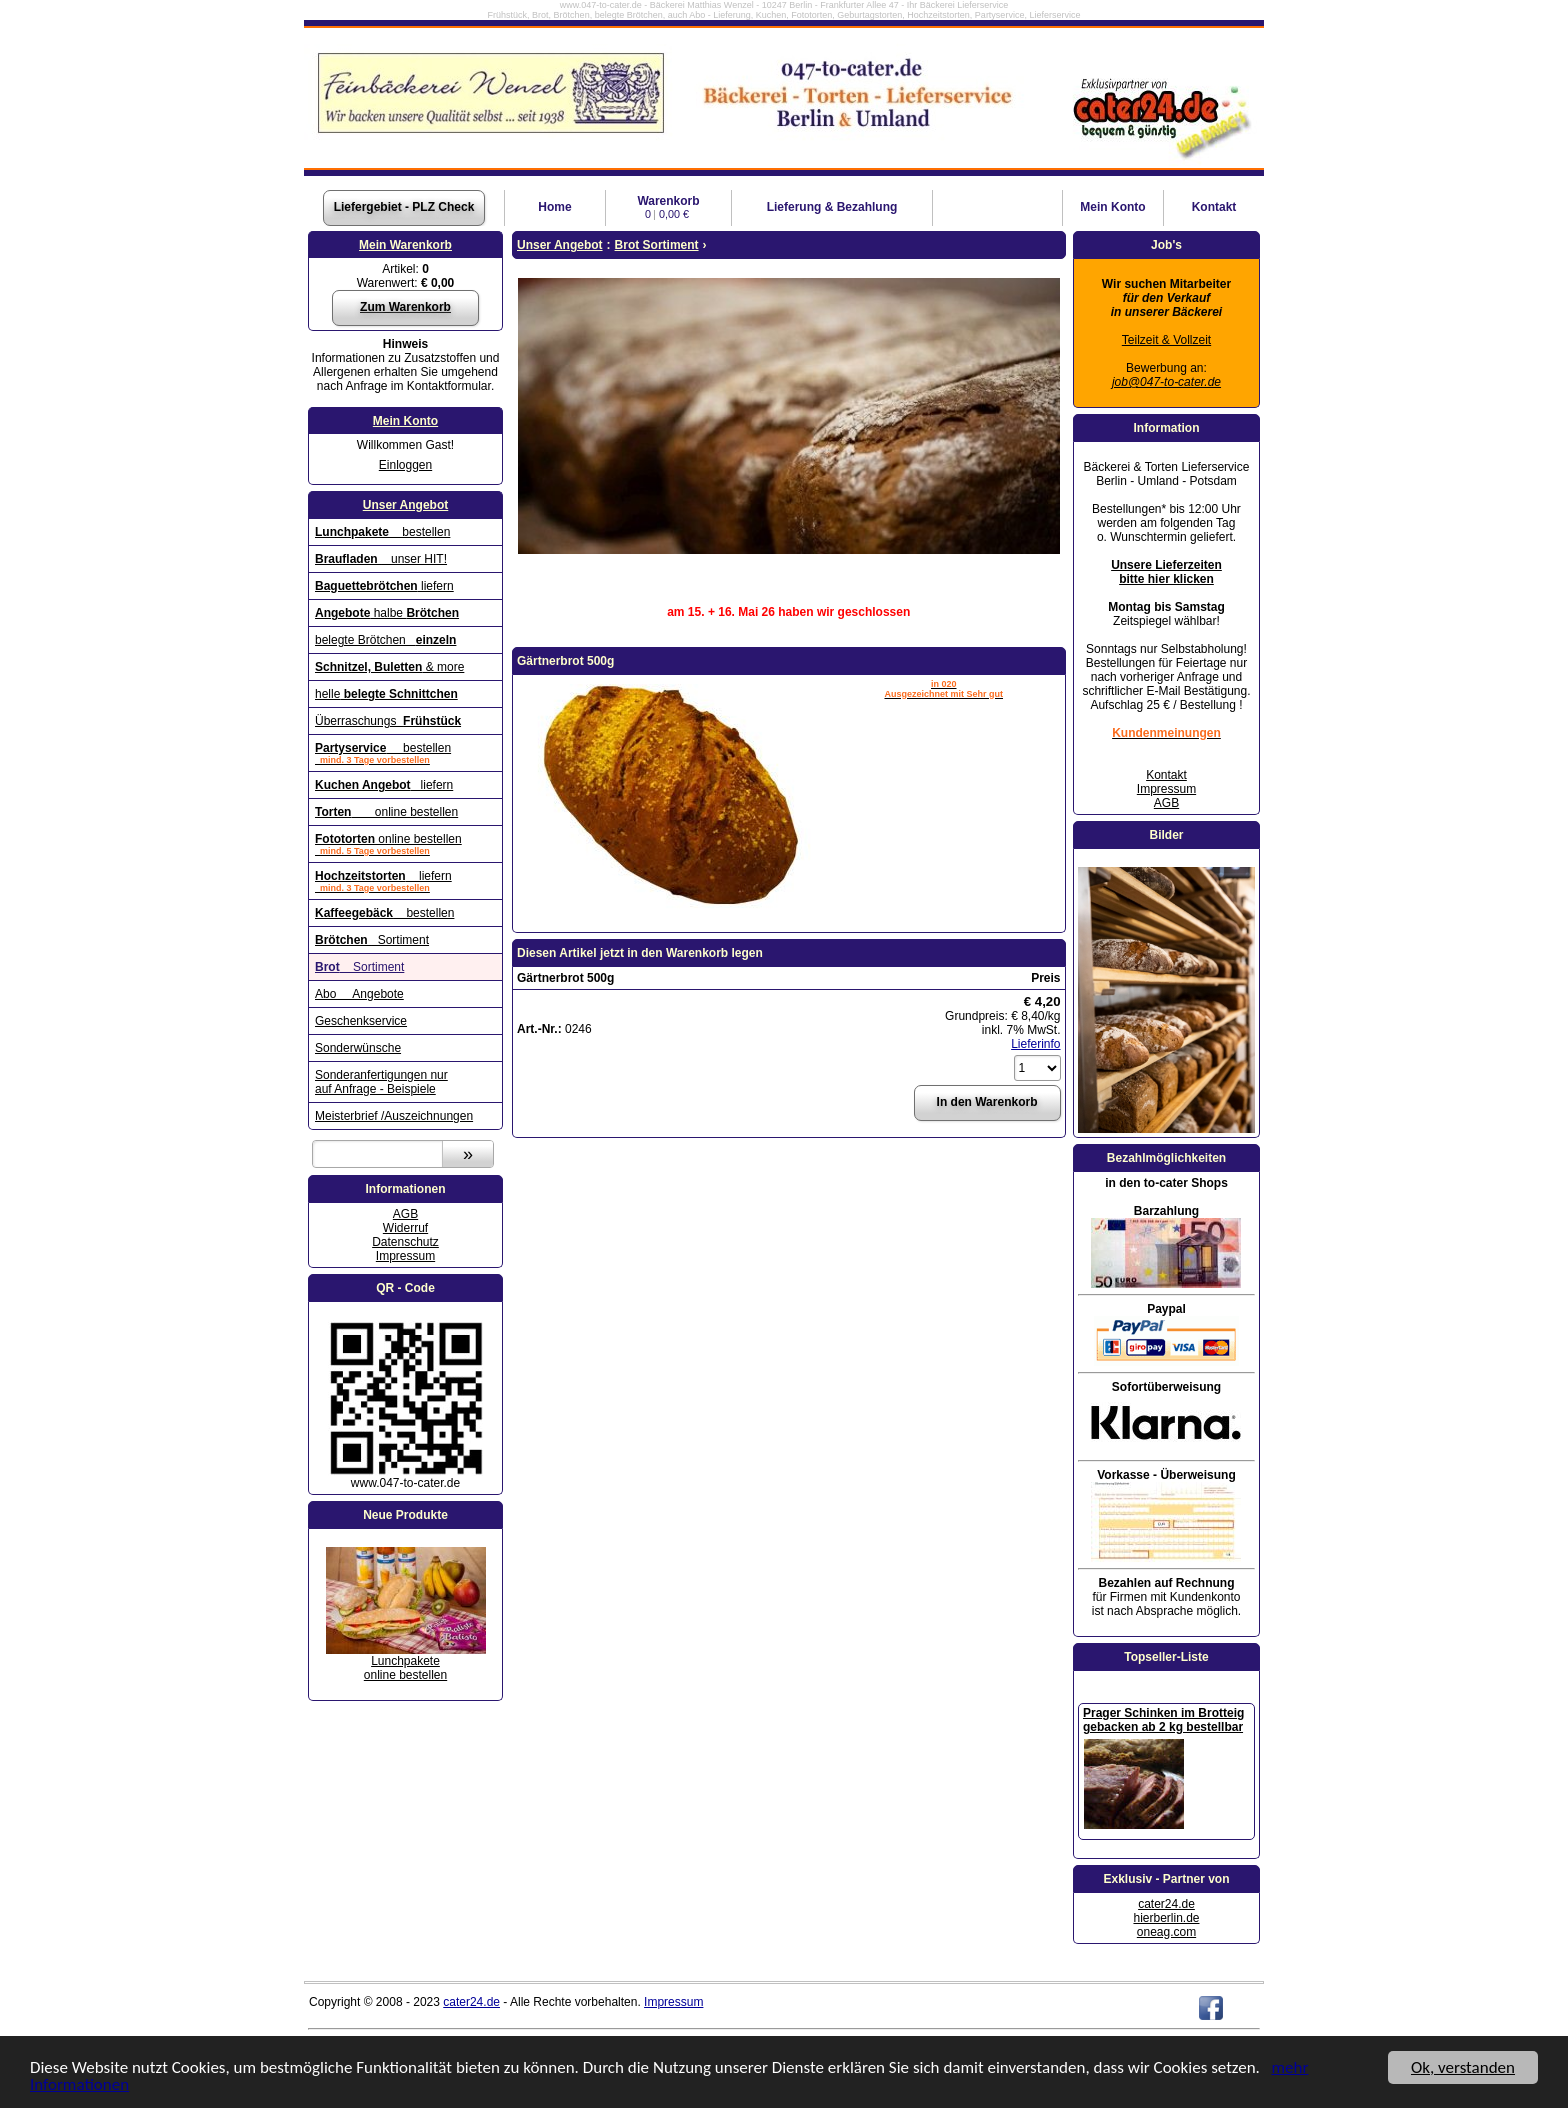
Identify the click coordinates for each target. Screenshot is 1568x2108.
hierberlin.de (1166, 1918)
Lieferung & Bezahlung (832, 207)
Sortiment (372, 940)
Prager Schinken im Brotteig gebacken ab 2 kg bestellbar (1163, 1720)
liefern (384, 586)
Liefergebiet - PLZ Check (404, 207)
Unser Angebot (406, 505)
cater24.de (1166, 1904)
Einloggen (405, 465)
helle (386, 694)
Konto (1112, 207)
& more (389, 667)
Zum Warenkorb (405, 307)
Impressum (405, 1256)
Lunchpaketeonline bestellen (405, 1668)
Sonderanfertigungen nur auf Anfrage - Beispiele (381, 1082)
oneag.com (1166, 1932)
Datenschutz (405, 1242)
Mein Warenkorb (405, 245)
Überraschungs (388, 721)
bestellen (382, 532)
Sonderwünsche (358, 1048)
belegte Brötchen (385, 640)
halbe (387, 613)
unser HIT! (381, 559)
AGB (405, 1214)
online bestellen (386, 812)
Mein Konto (405, 421)
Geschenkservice (361, 1021)
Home (554, 207)
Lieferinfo (1035, 1044)
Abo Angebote (359, 994)
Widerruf (405, 1228)
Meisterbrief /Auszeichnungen (394, 1116)
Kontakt (1214, 207)
